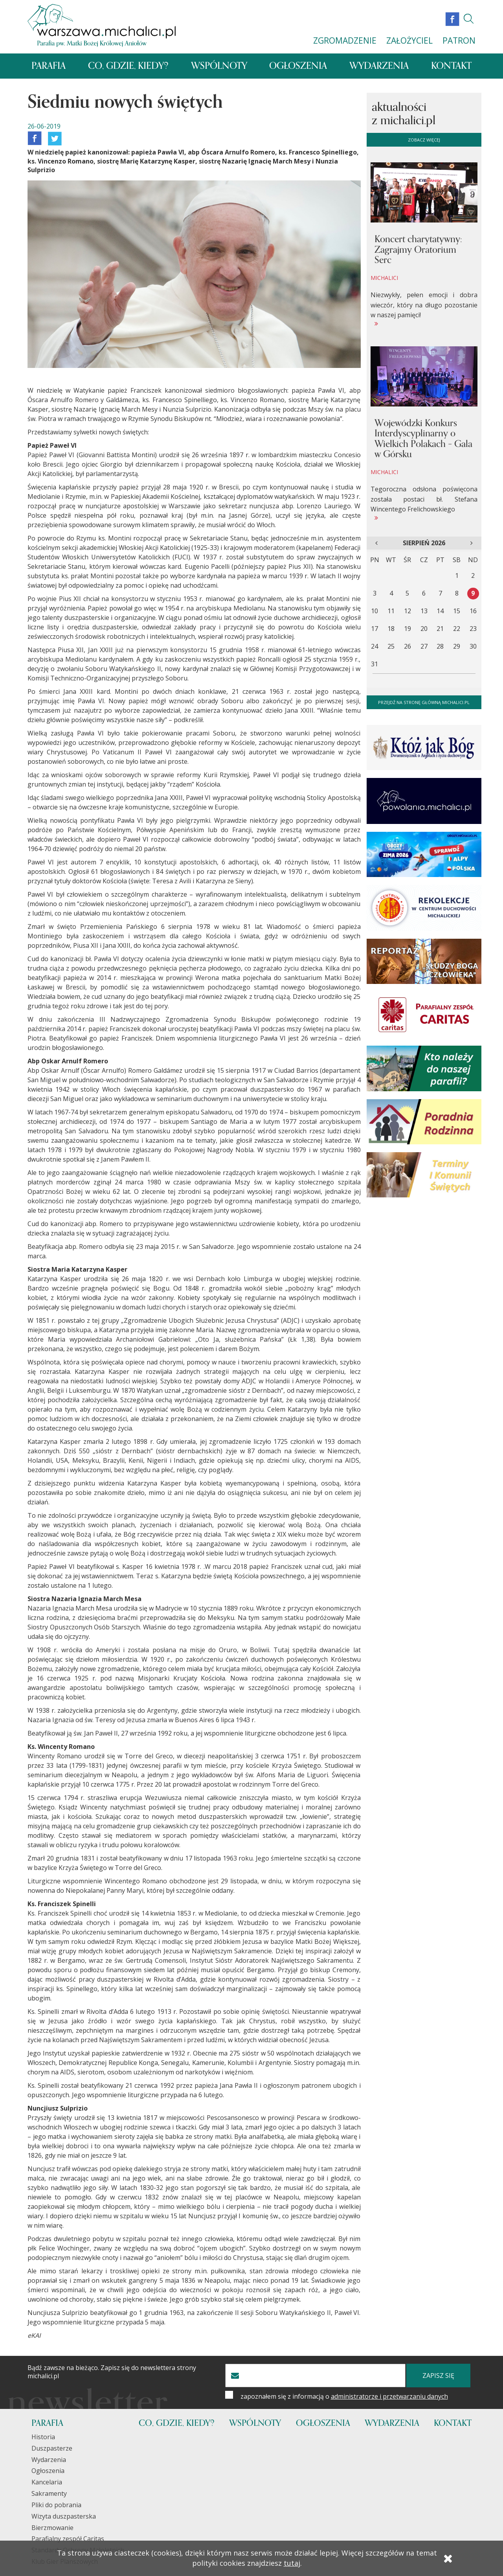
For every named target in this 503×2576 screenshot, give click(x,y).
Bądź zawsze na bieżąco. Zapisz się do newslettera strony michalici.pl (112, 2372)
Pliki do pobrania (56, 2505)
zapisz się (438, 2375)
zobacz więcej (424, 140)
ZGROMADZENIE (344, 40)
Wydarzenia (379, 66)
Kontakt (450, 66)
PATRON (458, 40)
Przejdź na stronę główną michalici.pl (424, 702)
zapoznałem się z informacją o (344, 2396)
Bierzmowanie (52, 2527)
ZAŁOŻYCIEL (409, 40)
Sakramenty (49, 2493)
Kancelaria (46, 2482)
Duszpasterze (51, 2448)
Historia (43, 2437)
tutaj (292, 2563)
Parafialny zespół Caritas (67, 2538)
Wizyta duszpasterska (63, 2516)
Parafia (51, 66)
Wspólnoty (222, 66)
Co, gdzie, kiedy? (131, 66)
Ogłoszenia (300, 66)
